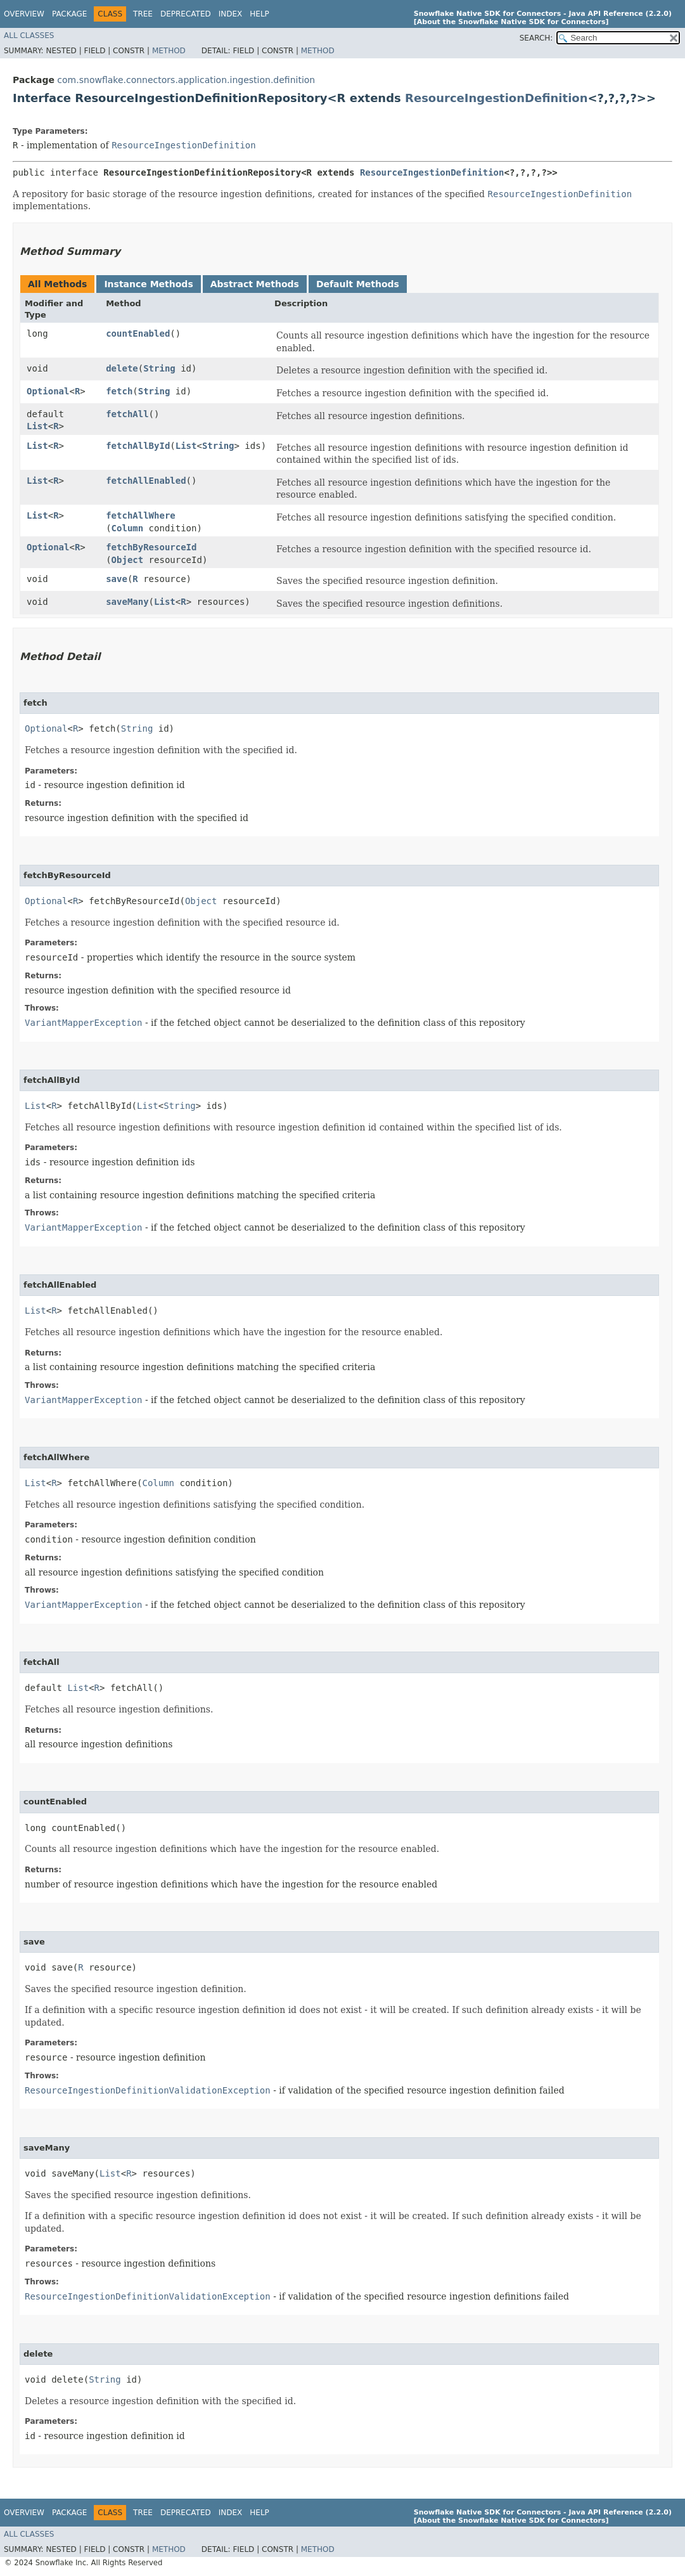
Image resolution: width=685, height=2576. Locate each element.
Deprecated (185, 14)
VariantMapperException (83, 1023)
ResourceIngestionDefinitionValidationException (148, 2090)
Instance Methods (148, 284)
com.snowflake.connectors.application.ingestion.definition (186, 80)
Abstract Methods (254, 284)
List (37, 426)
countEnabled (138, 333)
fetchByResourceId (151, 547)
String (159, 368)
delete (122, 368)
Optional (48, 391)
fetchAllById (138, 446)
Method (169, 50)
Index (231, 14)
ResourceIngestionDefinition (496, 98)
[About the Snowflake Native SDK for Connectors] (511, 22)
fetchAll (127, 414)
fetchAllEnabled (146, 481)
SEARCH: (536, 38)
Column (128, 528)
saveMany (127, 602)
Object (128, 560)
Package (69, 14)
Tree (143, 14)
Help (259, 14)
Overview (24, 14)
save (116, 579)
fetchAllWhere (141, 515)
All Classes (29, 35)
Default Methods (357, 284)
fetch (119, 391)
